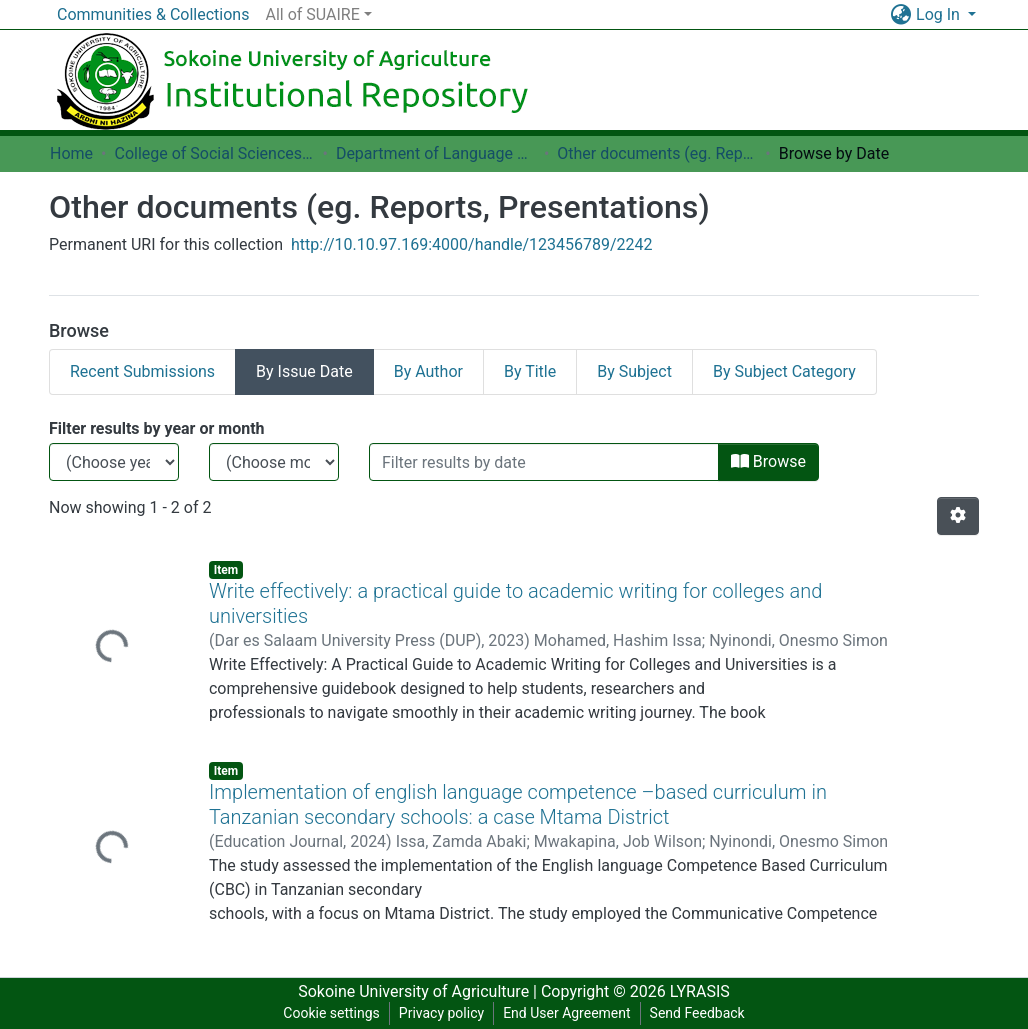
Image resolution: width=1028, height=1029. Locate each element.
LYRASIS (700, 991)
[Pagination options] (958, 516)
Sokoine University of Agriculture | (419, 991)
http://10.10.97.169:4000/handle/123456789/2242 (471, 244)
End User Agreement (566, 1013)
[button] (900, 15)
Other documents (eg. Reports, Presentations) (657, 153)
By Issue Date (304, 371)
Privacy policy (441, 1013)
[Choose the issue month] (274, 462)
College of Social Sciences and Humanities (214, 153)
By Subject (634, 371)
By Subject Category (784, 371)
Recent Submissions (142, 371)
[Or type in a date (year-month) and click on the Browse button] (544, 462)
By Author (428, 371)
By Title (530, 371)
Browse (768, 461)
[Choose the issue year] (114, 462)
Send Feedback (697, 1013)
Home (71, 153)
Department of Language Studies (436, 153)
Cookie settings (331, 1013)
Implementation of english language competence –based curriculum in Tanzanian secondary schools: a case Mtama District (518, 804)
